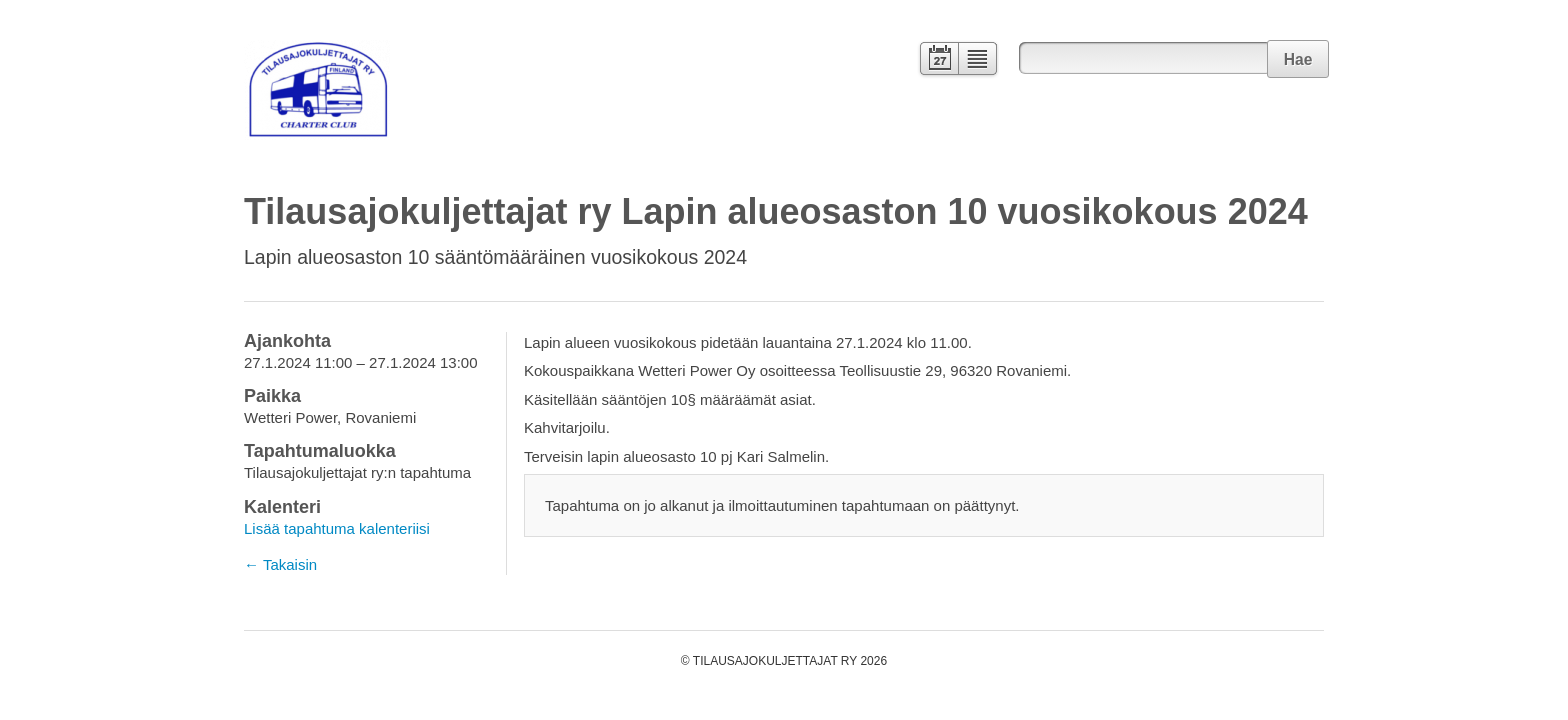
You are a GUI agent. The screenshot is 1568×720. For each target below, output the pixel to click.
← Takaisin (280, 564)
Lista (978, 60)
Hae (1298, 59)
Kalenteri (937, 60)
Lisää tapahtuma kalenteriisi (337, 528)
